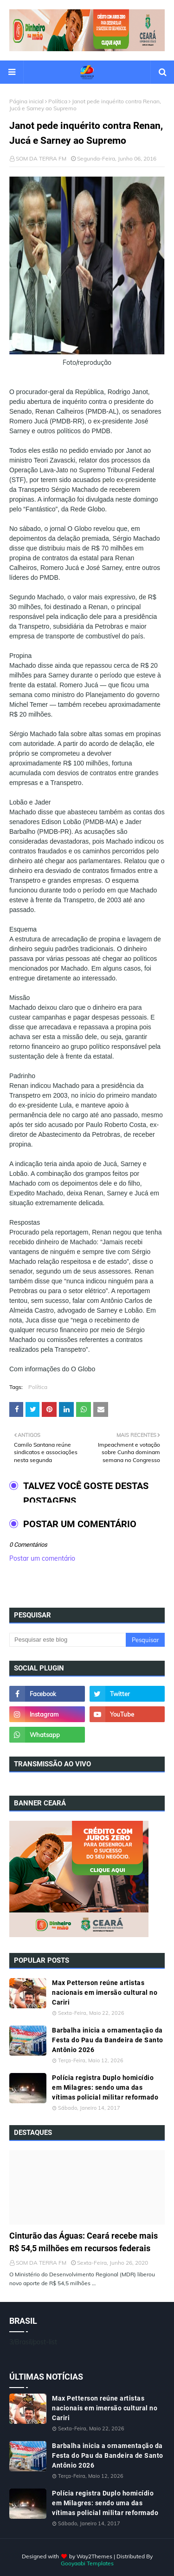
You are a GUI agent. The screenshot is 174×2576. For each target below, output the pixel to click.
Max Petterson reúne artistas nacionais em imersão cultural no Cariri (104, 1992)
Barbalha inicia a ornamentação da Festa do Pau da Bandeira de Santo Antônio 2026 (107, 2039)
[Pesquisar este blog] (67, 1640)
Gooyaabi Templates (87, 2563)
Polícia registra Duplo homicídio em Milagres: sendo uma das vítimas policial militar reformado (105, 2087)
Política (57, 101)
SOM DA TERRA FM (41, 158)
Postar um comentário (42, 1558)
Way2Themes (94, 2556)
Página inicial (26, 101)
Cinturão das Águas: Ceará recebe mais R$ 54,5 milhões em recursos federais (83, 2242)
